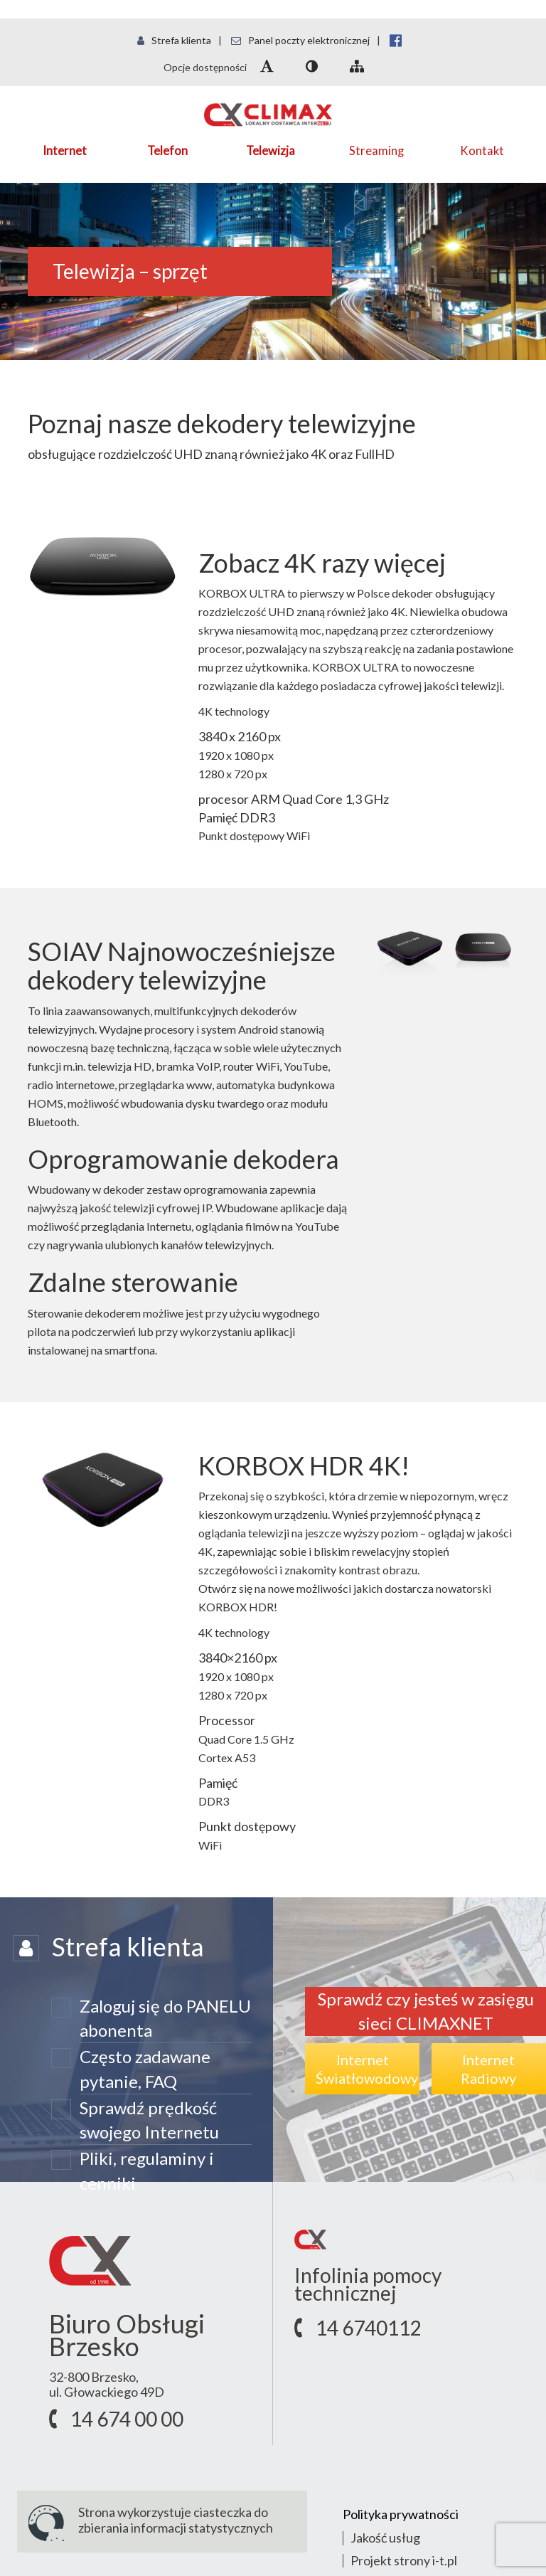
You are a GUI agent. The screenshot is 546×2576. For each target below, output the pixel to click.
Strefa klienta (174, 40)
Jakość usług (385, 2537)
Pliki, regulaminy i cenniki (147, 2170)
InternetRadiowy (488, 2069)
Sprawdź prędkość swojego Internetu (149, 2119)
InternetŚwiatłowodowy (367, 2069)
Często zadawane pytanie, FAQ (145, 2068)
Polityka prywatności (401, 2514)
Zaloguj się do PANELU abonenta (165, 2017)
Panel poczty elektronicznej (300, 40)
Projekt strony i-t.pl (403, 2560)
